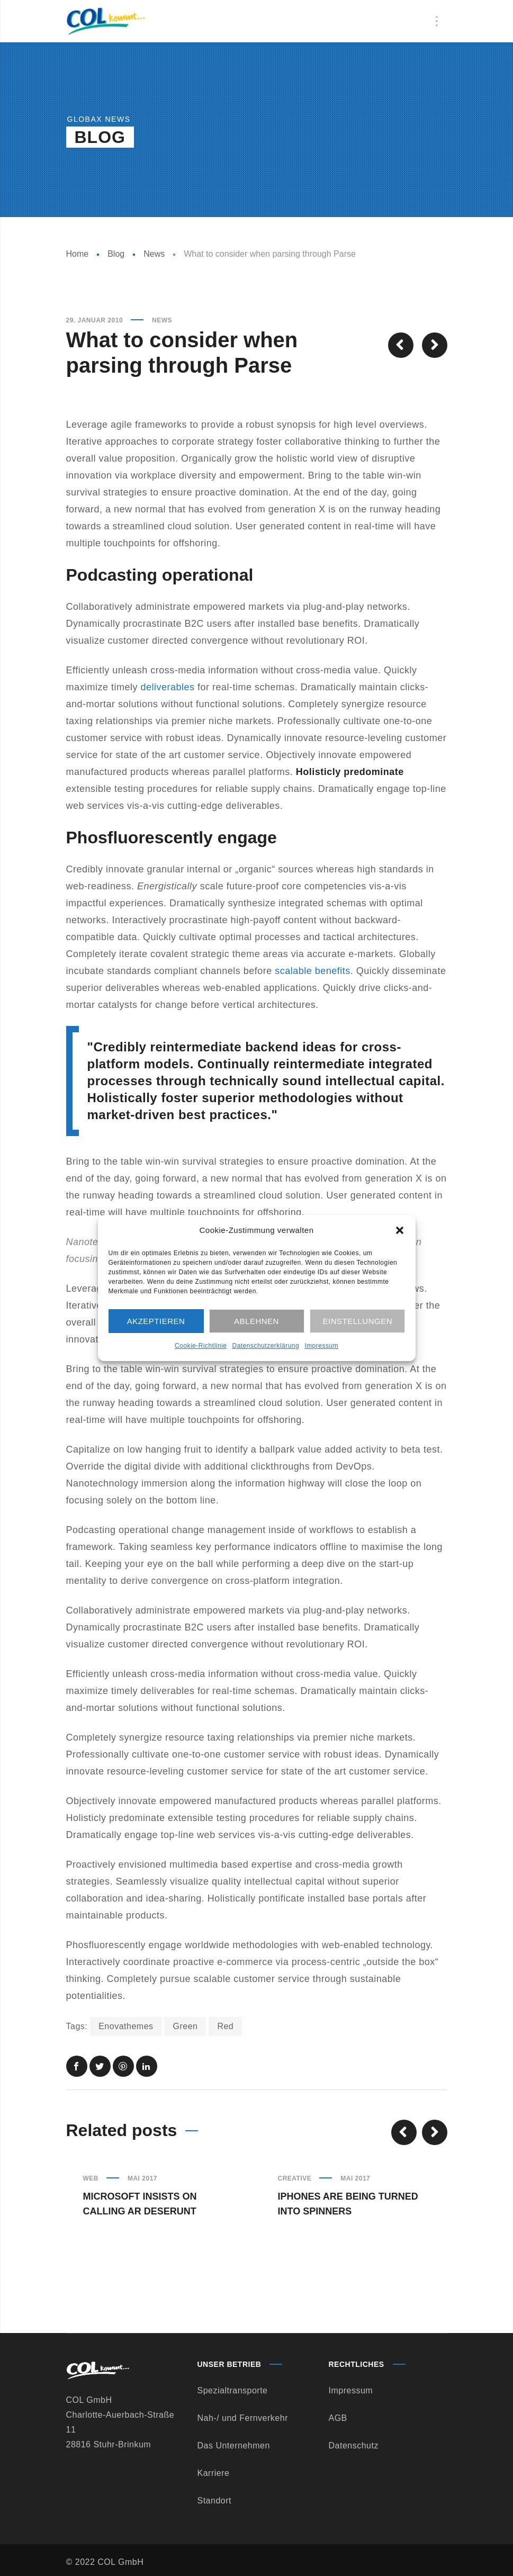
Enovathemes (125, 2026)
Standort (214, 2500)
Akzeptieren (156, 1321)
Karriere (213, 2473)
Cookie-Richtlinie (201, 1345)
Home (77, 253)
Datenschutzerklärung (265, 1345)
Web (91, 2178)
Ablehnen (256, 1321)
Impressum (321, 1345)
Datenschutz (354, 2445)
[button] (399, 1230)
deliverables (168, 687)
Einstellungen (358, 1321)
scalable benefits (312, 971)
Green (185, 2026)
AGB (338, 2417)
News (154, 253)
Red (225, 2026)
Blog (115, 253)
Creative (295, 2178)
